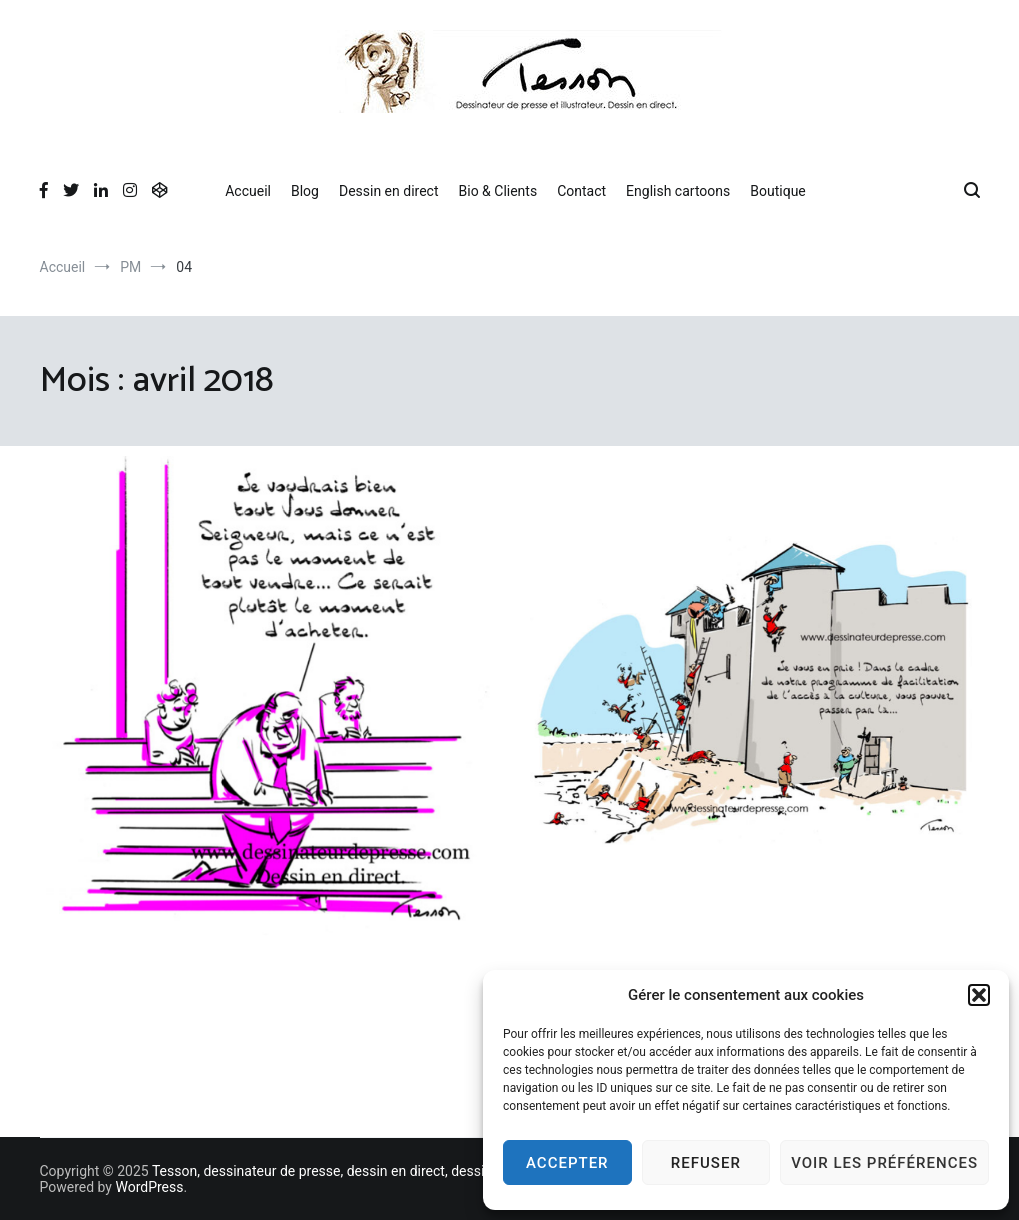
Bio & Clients (498, 191)
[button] (979, 995)
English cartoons (678, 191)
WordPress (149, 1187)
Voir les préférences (884, 1163)
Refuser (706, 1163)
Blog (305, 191)
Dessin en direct (389, 191)
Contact (581, 191)
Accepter (567, 1163)
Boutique (778, 191)
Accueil (248, 191)
